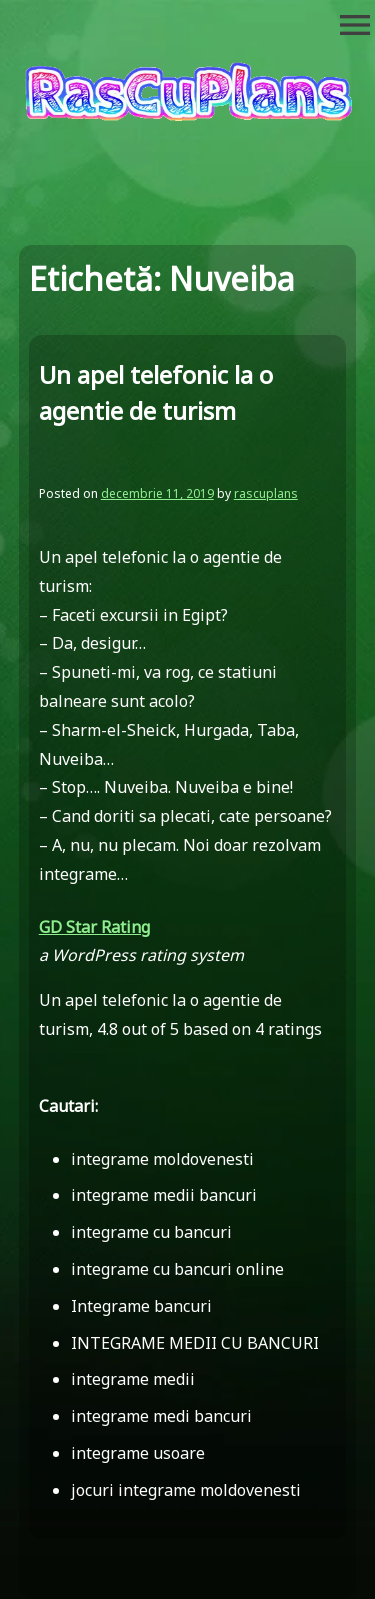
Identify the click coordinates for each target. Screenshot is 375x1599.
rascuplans (266, 493)
